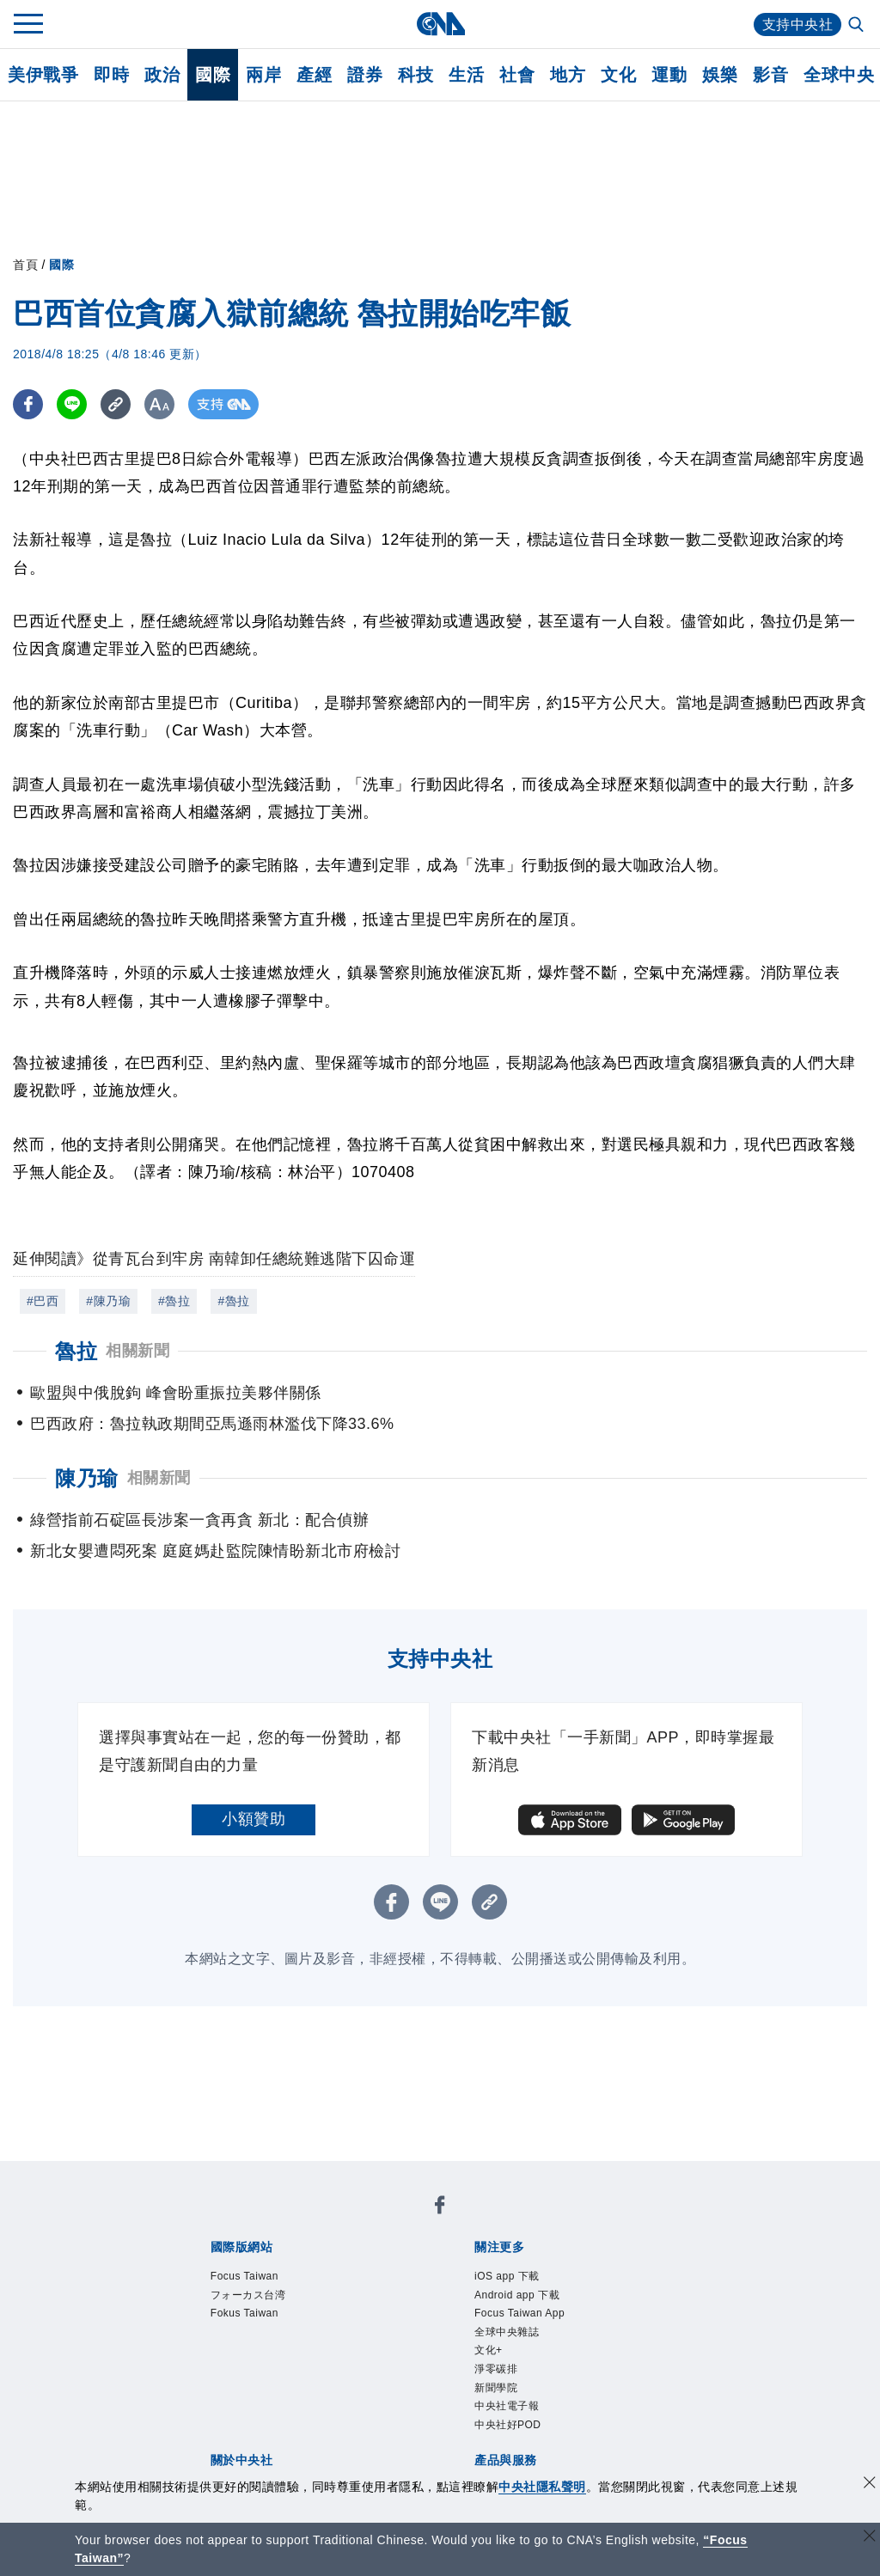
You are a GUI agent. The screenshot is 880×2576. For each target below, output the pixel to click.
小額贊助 (253, 1819)
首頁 (25, 265)
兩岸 (263, 74)
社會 (517, 74)
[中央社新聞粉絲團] (440, 2208)
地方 (567, 74)
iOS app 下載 (507, 2276)
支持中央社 (798, 24)
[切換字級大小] (159, 404)
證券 (364, 74)
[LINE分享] (72, 404)
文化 (618, 74)
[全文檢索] (857, 25)
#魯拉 (174, 1301)
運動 (669, 74)
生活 (466, 74)
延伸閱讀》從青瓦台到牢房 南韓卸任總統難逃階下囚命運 (214, 1258)
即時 (111, 74)
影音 (770, 74)
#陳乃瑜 (108, 1301)
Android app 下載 (516, 2295)
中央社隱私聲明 (542, 2487)
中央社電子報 (506, 2406)
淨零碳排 (495, 2369)
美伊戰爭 (43, 74)
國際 (212, 74)
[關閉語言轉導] (870, 2538)
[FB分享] (28, 404)
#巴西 (42, 1301)
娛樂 (719, 74)
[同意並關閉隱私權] (870, 2484)
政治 (162, 74)
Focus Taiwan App (519, 2313)
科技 (415, 74)
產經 (314, 74)
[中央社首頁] (440, 23)
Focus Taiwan (244, 2276)
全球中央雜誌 (506, 2332)
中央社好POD (507, 2425)
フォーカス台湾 (248, 2295)
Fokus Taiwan (244, 2313)
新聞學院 (495, 2388)
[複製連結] (116, 404)
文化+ (488, 2350)
